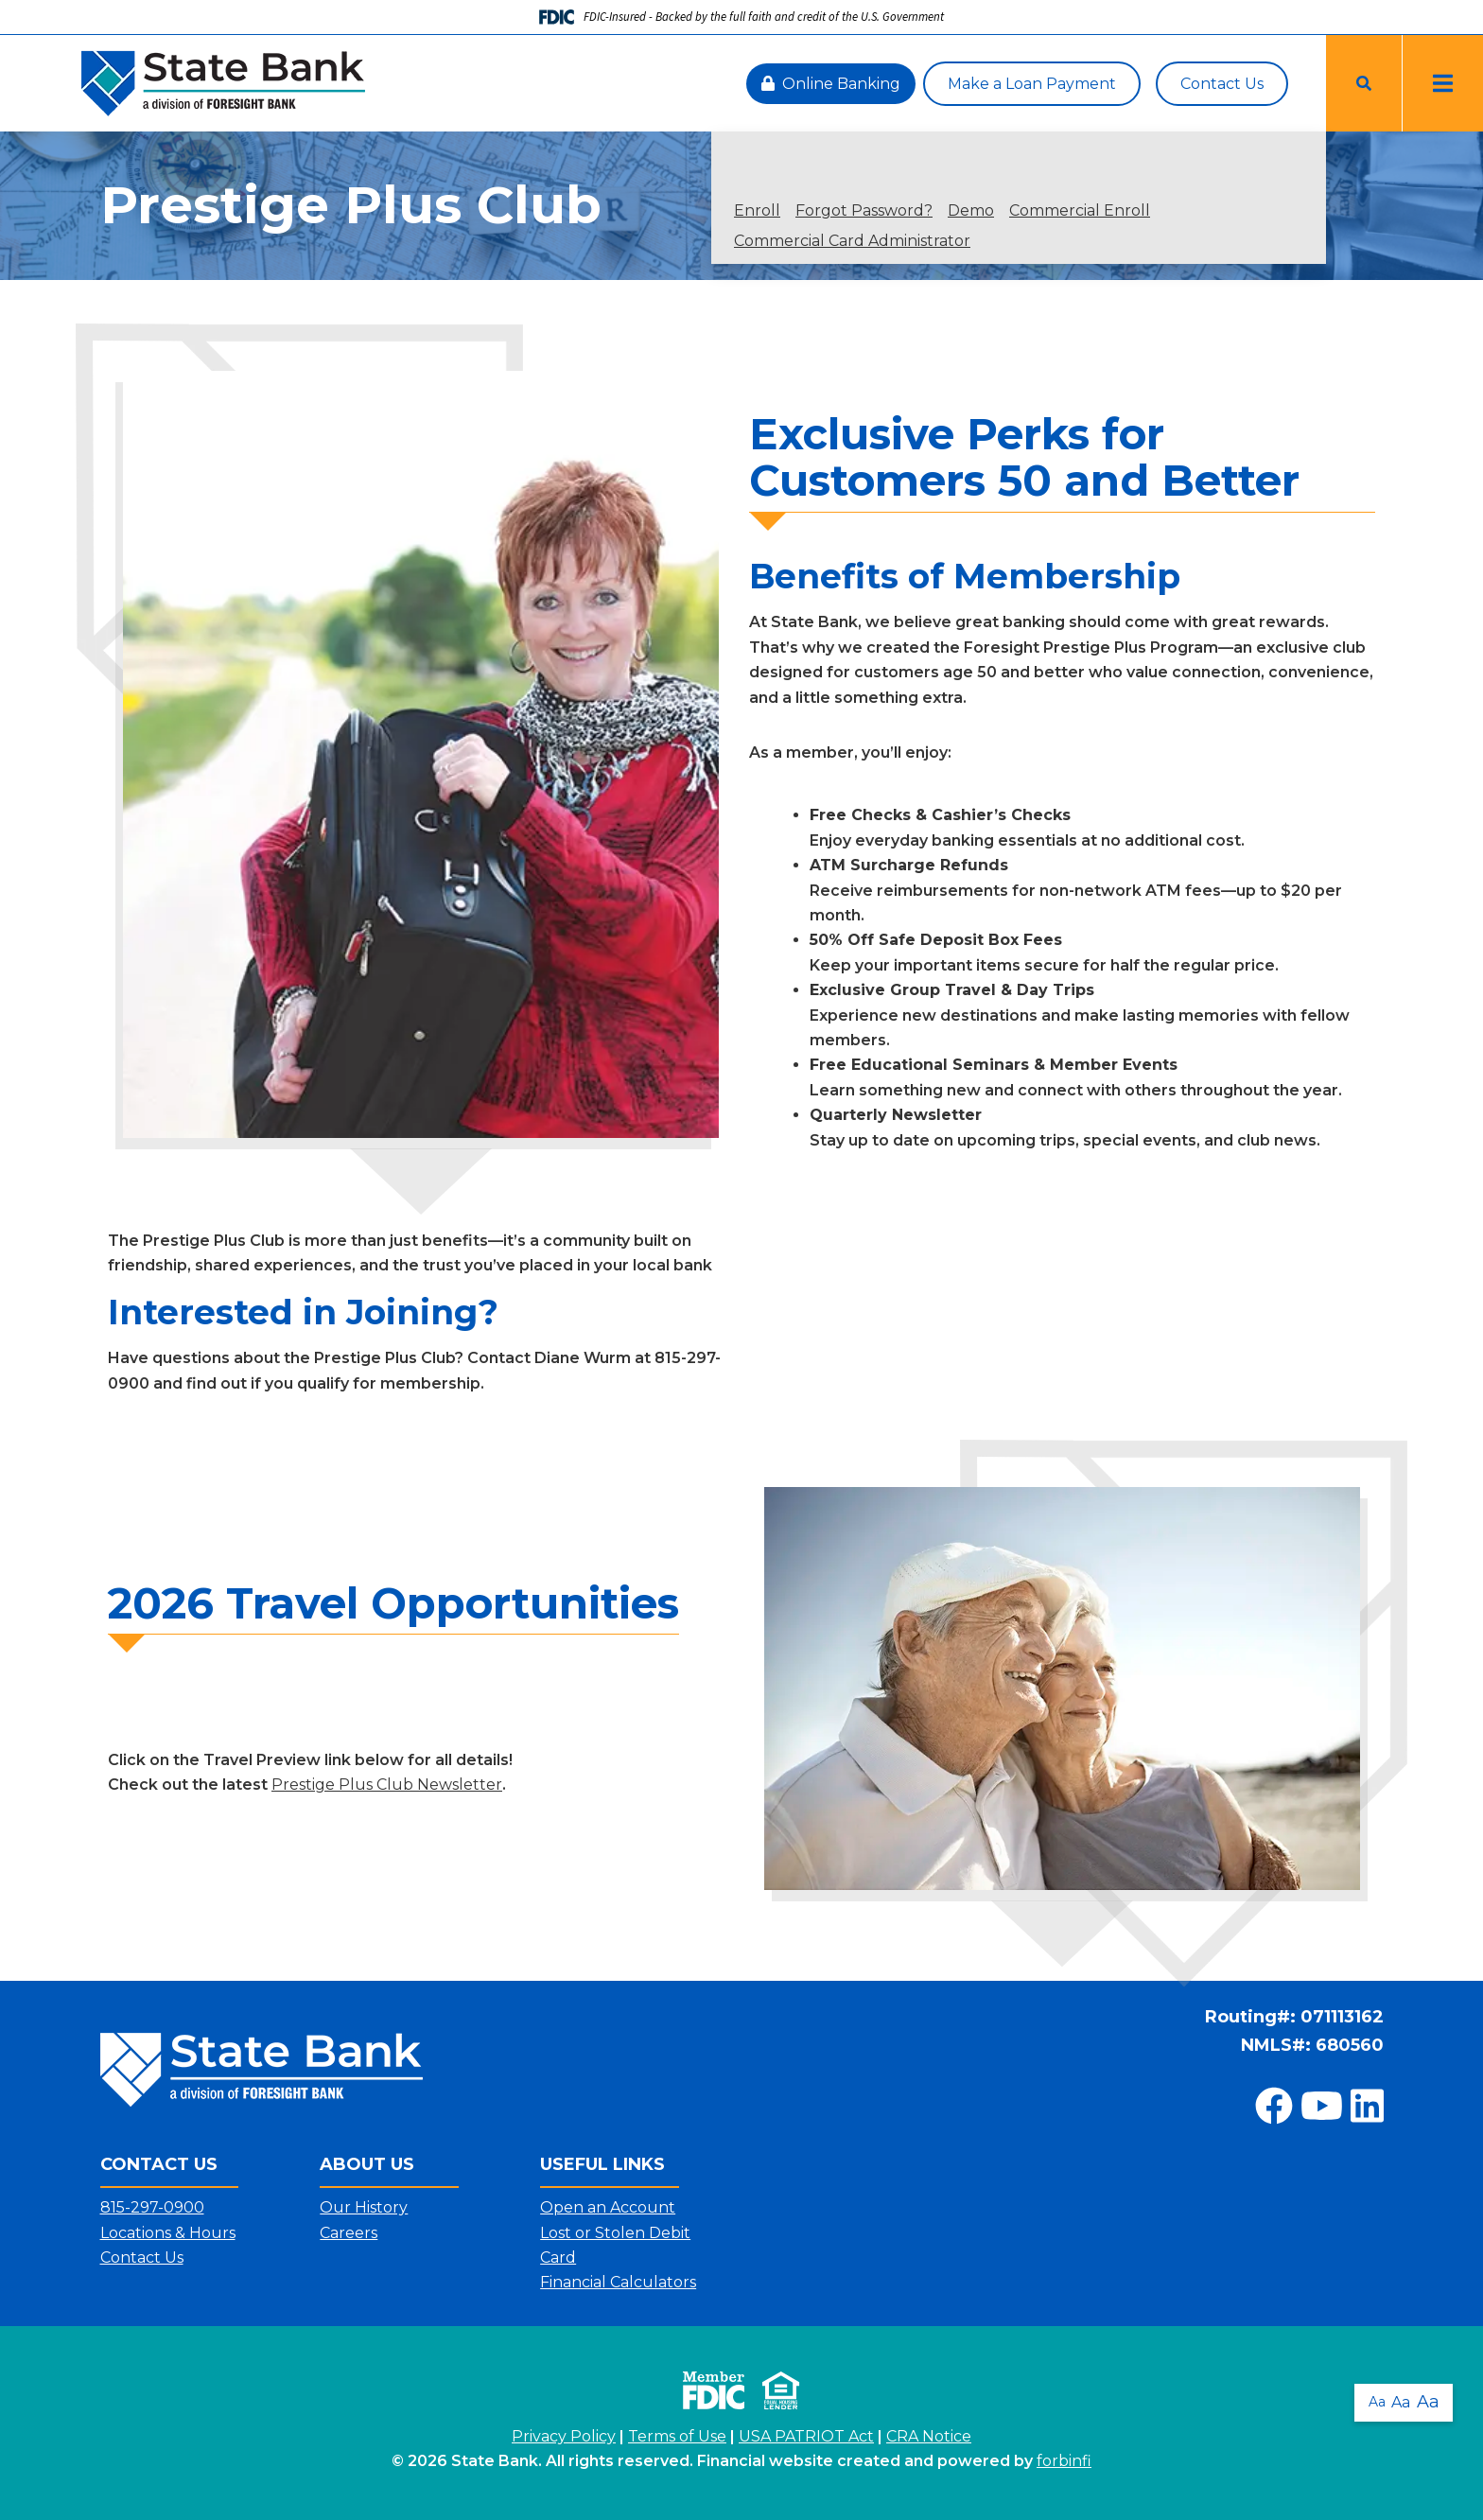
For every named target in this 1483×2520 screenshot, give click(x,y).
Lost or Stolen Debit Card (615, 2245)
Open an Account (607, 2207)
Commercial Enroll (1079, 211)
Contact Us (1222, 84)
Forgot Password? (864, 211)
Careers (348, 2233)
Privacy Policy (564, 2436)
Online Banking (830, 84)
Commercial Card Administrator (852, 241)
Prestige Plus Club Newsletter (386, 1785)
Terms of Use (677, 2436)
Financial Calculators (618, 2282)
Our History (364, 2207)
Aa (1377, 2401)
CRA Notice (928, 2436)
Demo (971, 211)
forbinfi (1064, 2461)
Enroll (757, 211)
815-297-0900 (152, 2207)
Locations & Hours (168, 2233)
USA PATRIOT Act (806, 2436)
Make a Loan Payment (1032, 84)
